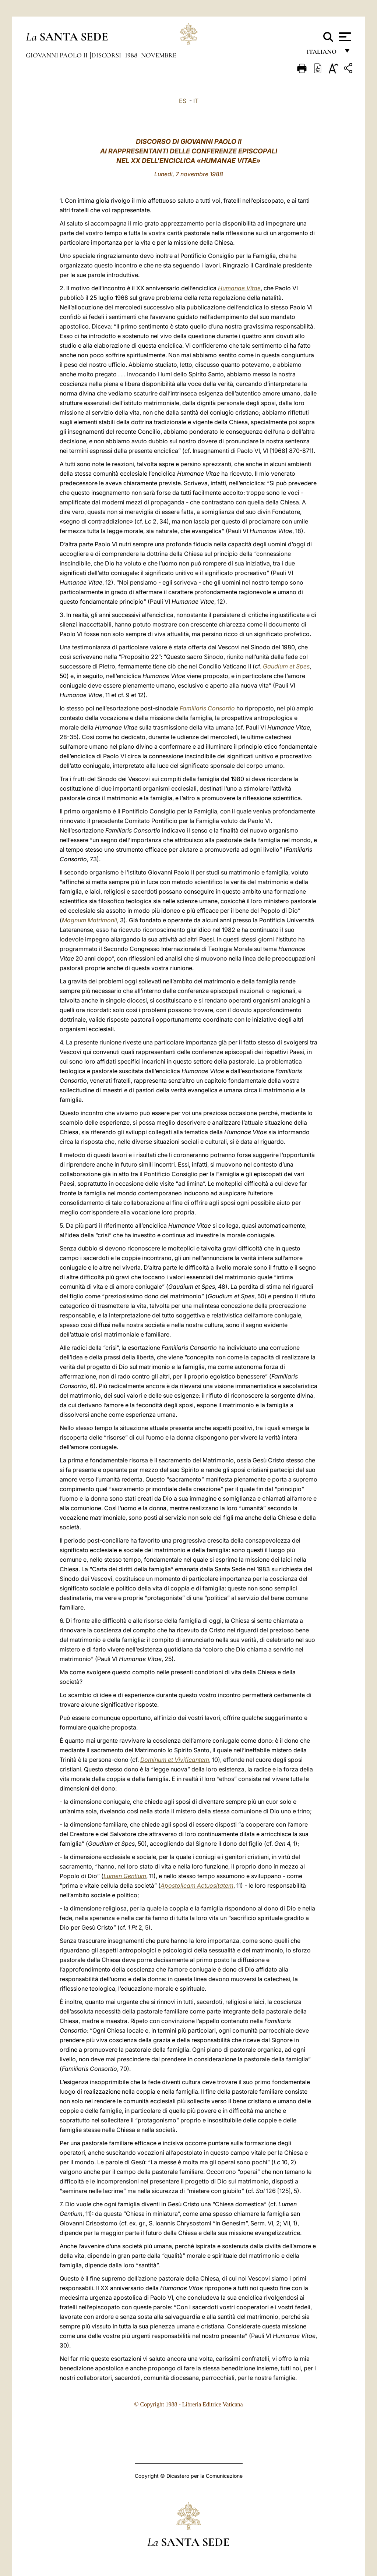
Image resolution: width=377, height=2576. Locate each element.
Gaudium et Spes (286, 666)
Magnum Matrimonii (89, 920)
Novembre (158, 55)
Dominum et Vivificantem (174, 1759)
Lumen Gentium (124, 1876)
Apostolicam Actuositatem (197, 1885)
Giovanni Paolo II (57, 55)
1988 (132, 55)
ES (182, 100)
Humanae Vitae (239, 288)
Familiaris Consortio (207, 708)
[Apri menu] (344, 37)
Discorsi (107, 55)
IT (195, 100)
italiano (323, 54)
